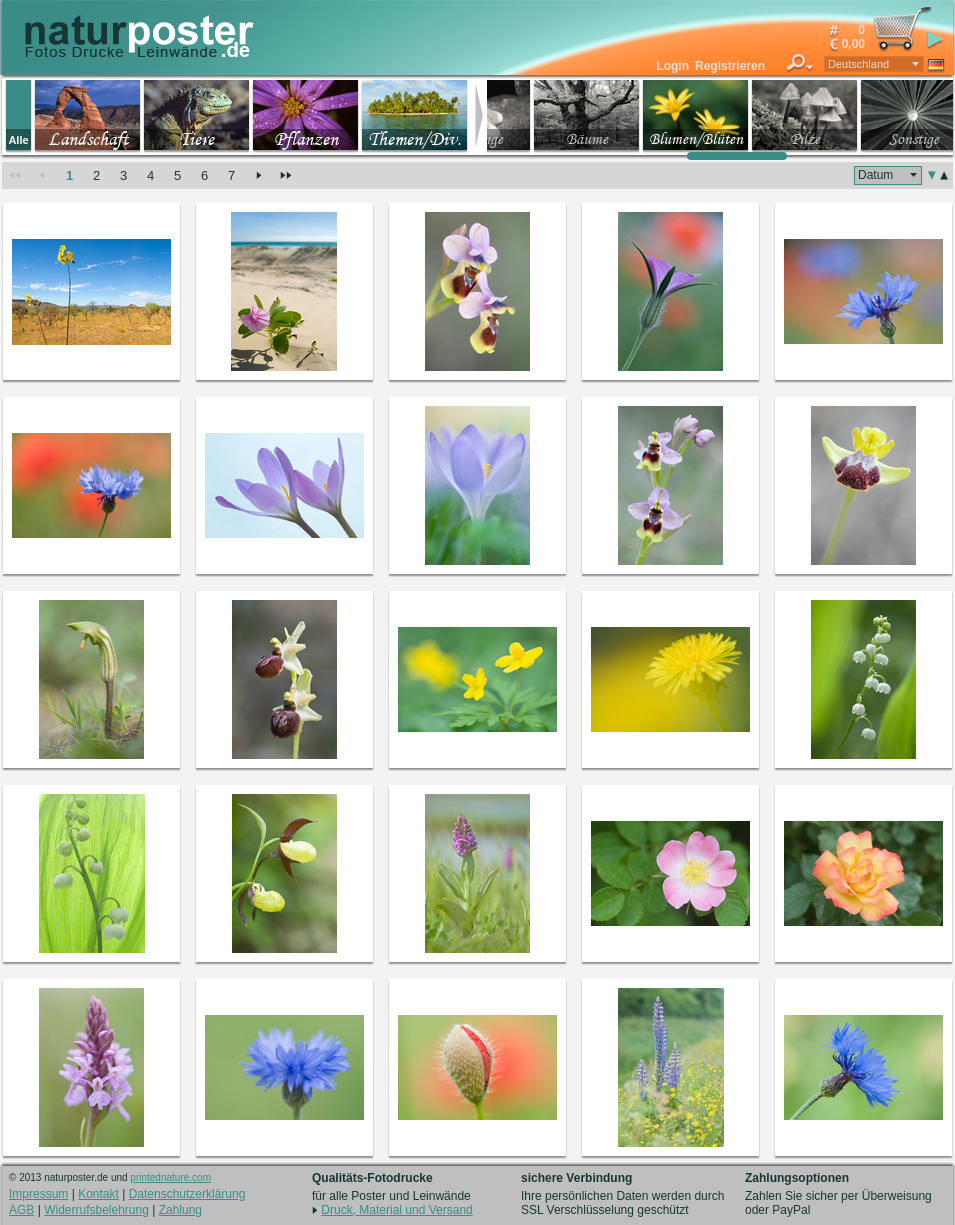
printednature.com (170, 1177)
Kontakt (98, 1194)
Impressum (38, 1194)
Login (672, 66)
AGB (21, 1210)
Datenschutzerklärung (187, 1194)
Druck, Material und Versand (396, 1210)
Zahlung (180, 1210)
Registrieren (730, 66)
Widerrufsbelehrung (96, 1210)
